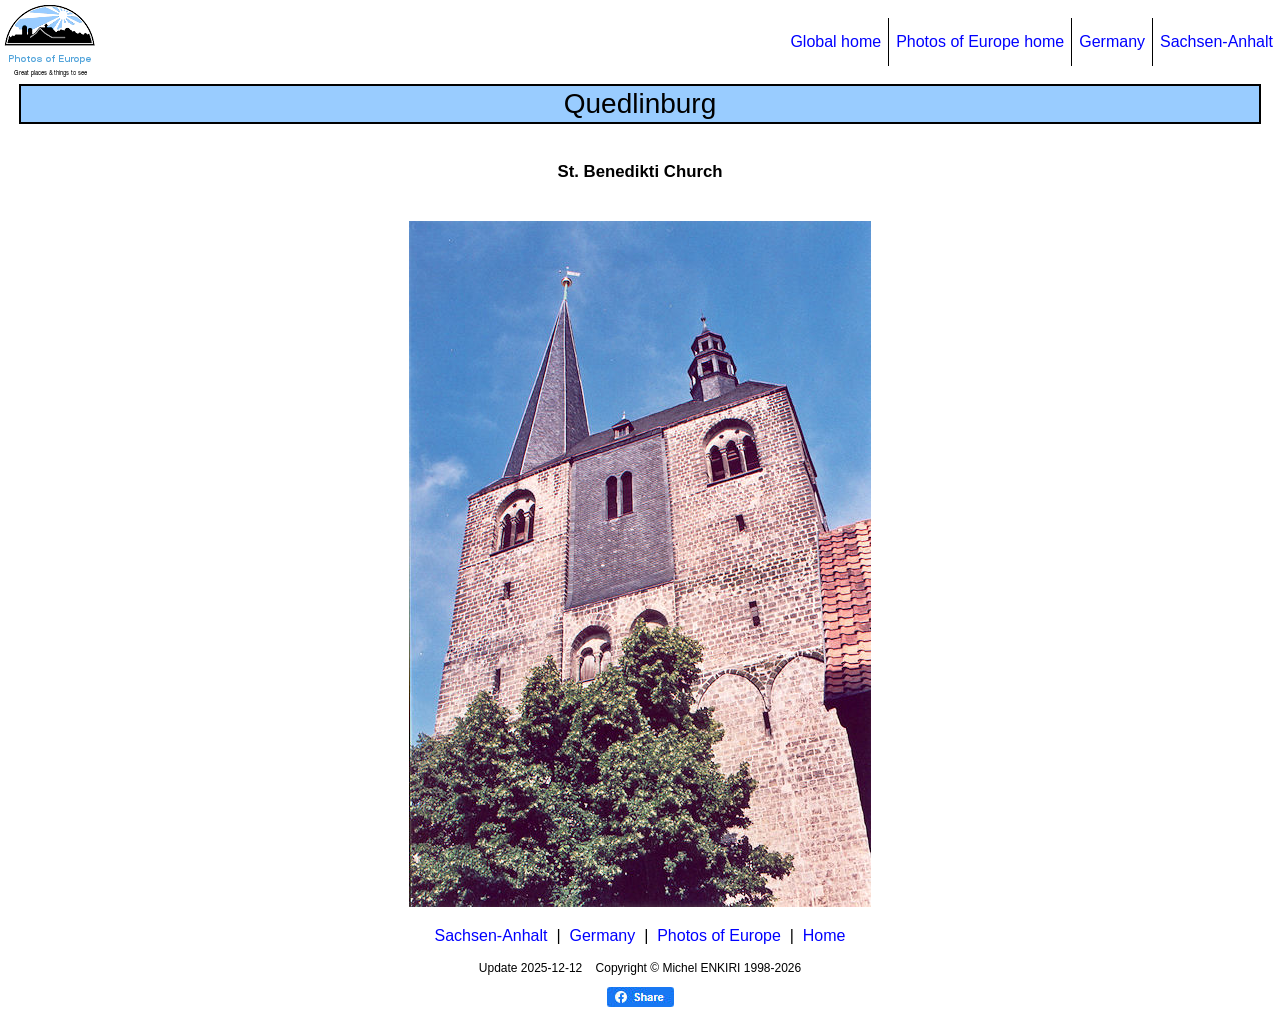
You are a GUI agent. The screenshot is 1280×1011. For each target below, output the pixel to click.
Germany (1112, 41)
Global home (835, 41)
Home (824, 935)
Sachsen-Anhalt (1216, 41)
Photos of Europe (719, 935)
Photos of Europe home (980, 41)
